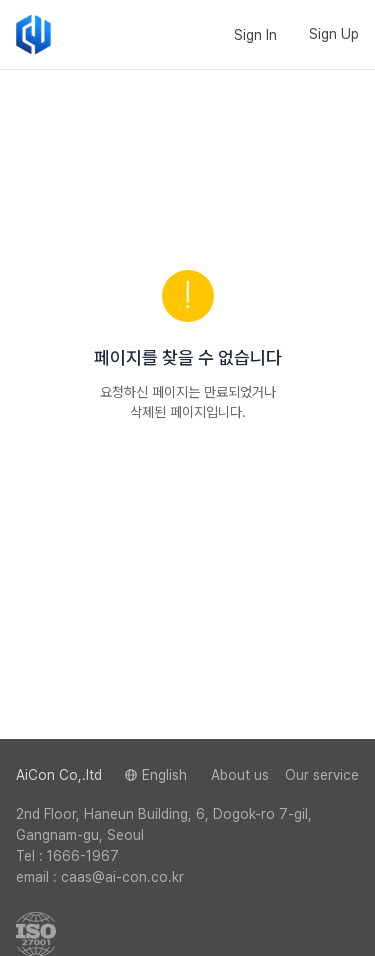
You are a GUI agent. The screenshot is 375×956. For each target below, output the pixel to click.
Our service (322, 775)
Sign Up (334, 34)
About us (240, 775)
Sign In (255, 35)
